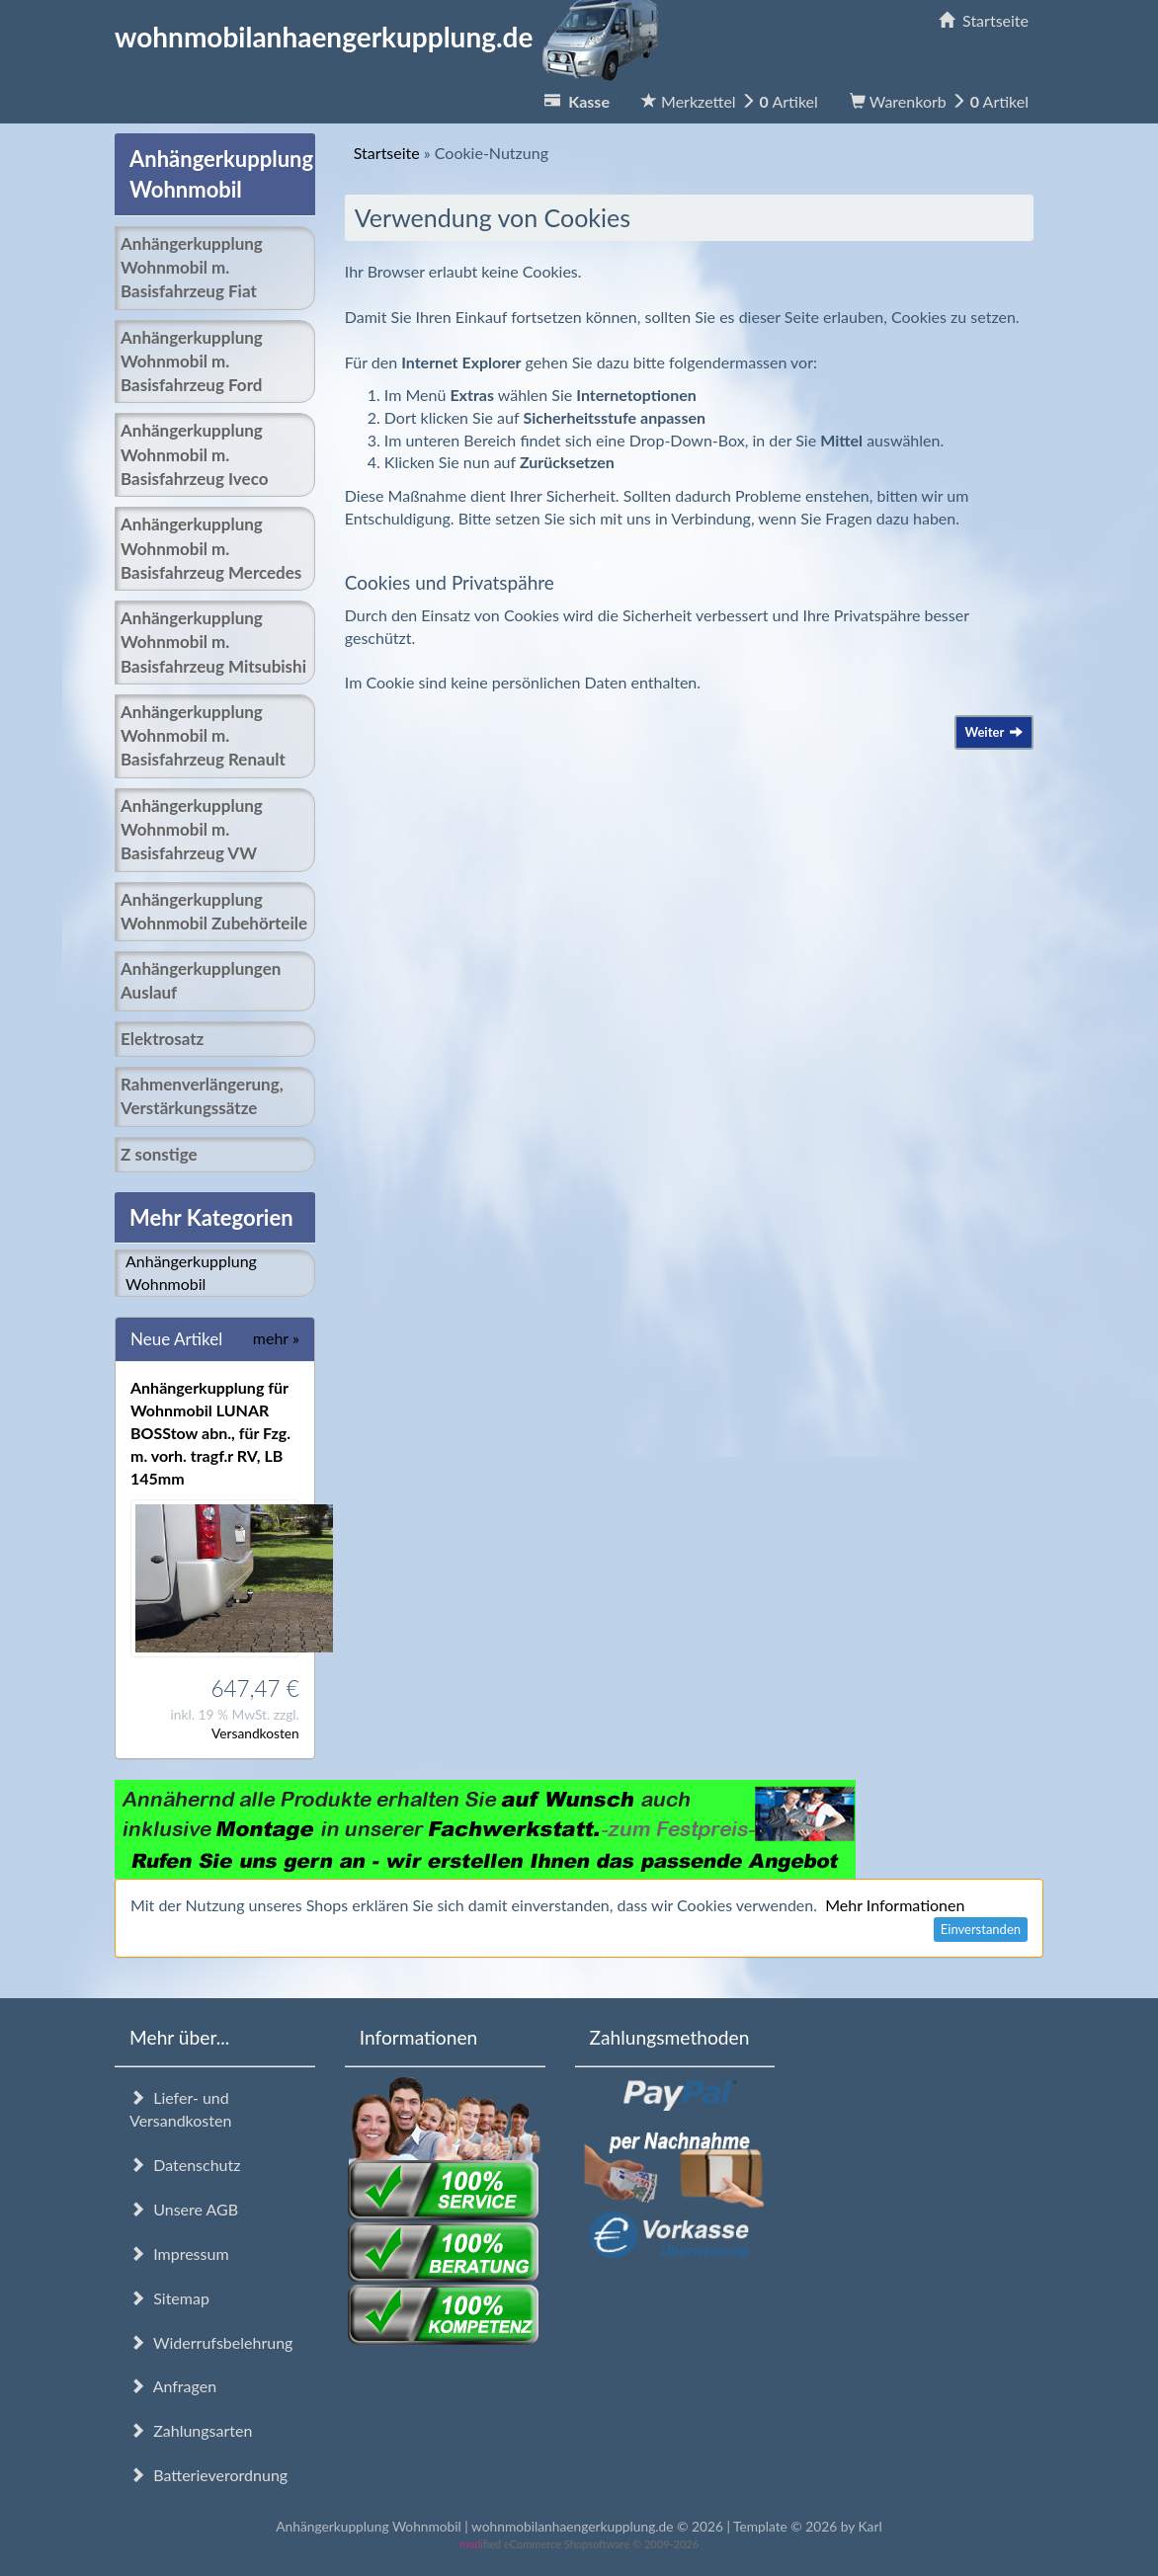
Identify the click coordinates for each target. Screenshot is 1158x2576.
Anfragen (172, 2385)
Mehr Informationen (894, 1904)
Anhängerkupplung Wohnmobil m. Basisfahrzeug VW (192, 829)
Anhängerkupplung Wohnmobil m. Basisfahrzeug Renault (203, 735)
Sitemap (169, 2298)
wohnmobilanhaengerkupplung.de (392, 36)
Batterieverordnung (208, 2474)
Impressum (179, 2253)
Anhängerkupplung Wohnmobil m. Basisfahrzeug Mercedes (211, 548)
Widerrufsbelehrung (210, 2342)
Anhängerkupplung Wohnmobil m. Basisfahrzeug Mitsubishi (213, 642)
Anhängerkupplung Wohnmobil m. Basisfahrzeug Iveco (194, 454)
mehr (276, 1337)
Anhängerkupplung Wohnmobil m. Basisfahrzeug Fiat (192, 267)
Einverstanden (981, 1929)
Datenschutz (184, 2164)
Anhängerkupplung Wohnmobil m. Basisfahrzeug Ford (192, 361)
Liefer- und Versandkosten (180, 2109)
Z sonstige (159, 1154)
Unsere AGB (183, 2209)
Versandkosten (255, 1733)
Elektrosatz (162, 1038)
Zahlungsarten (190, 2430)
